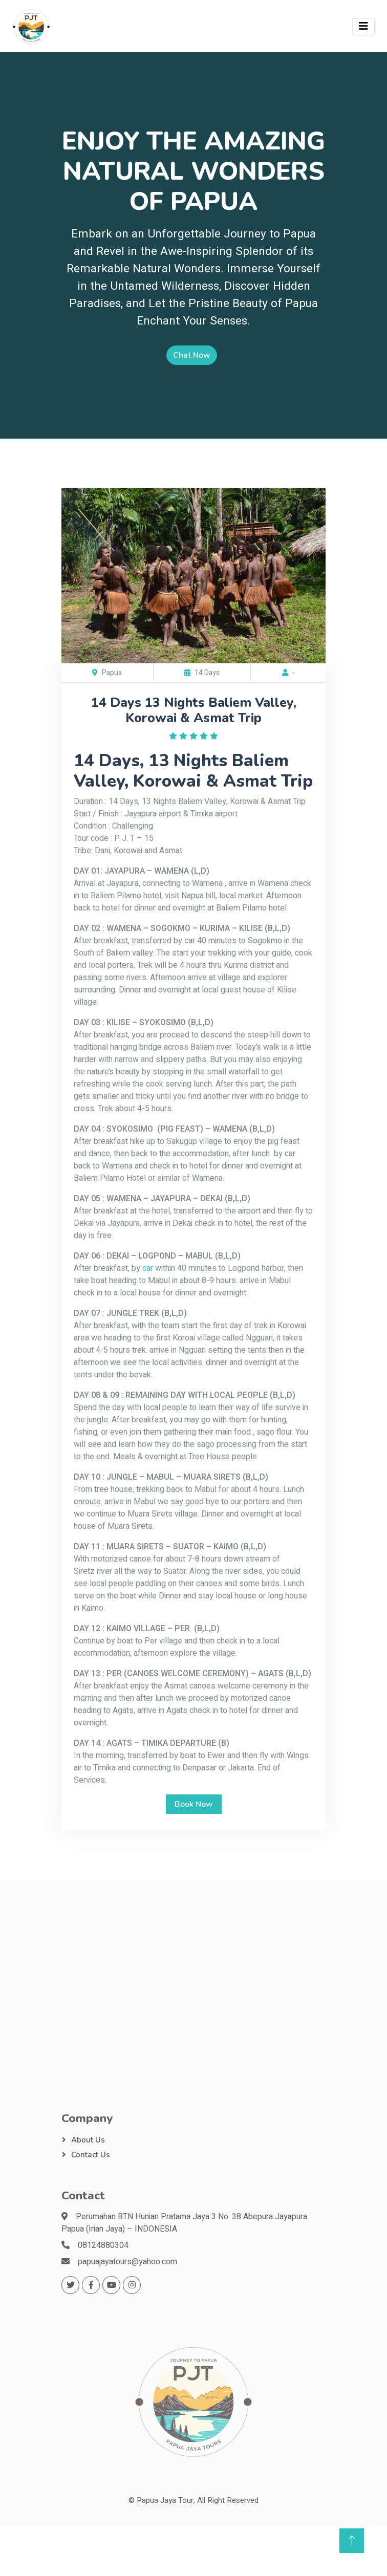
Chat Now (191, 355)
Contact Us (90, 2155)
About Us (88, 2140)
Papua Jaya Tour (165, 2500)
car (147, 1268)
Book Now (194, 1804)
